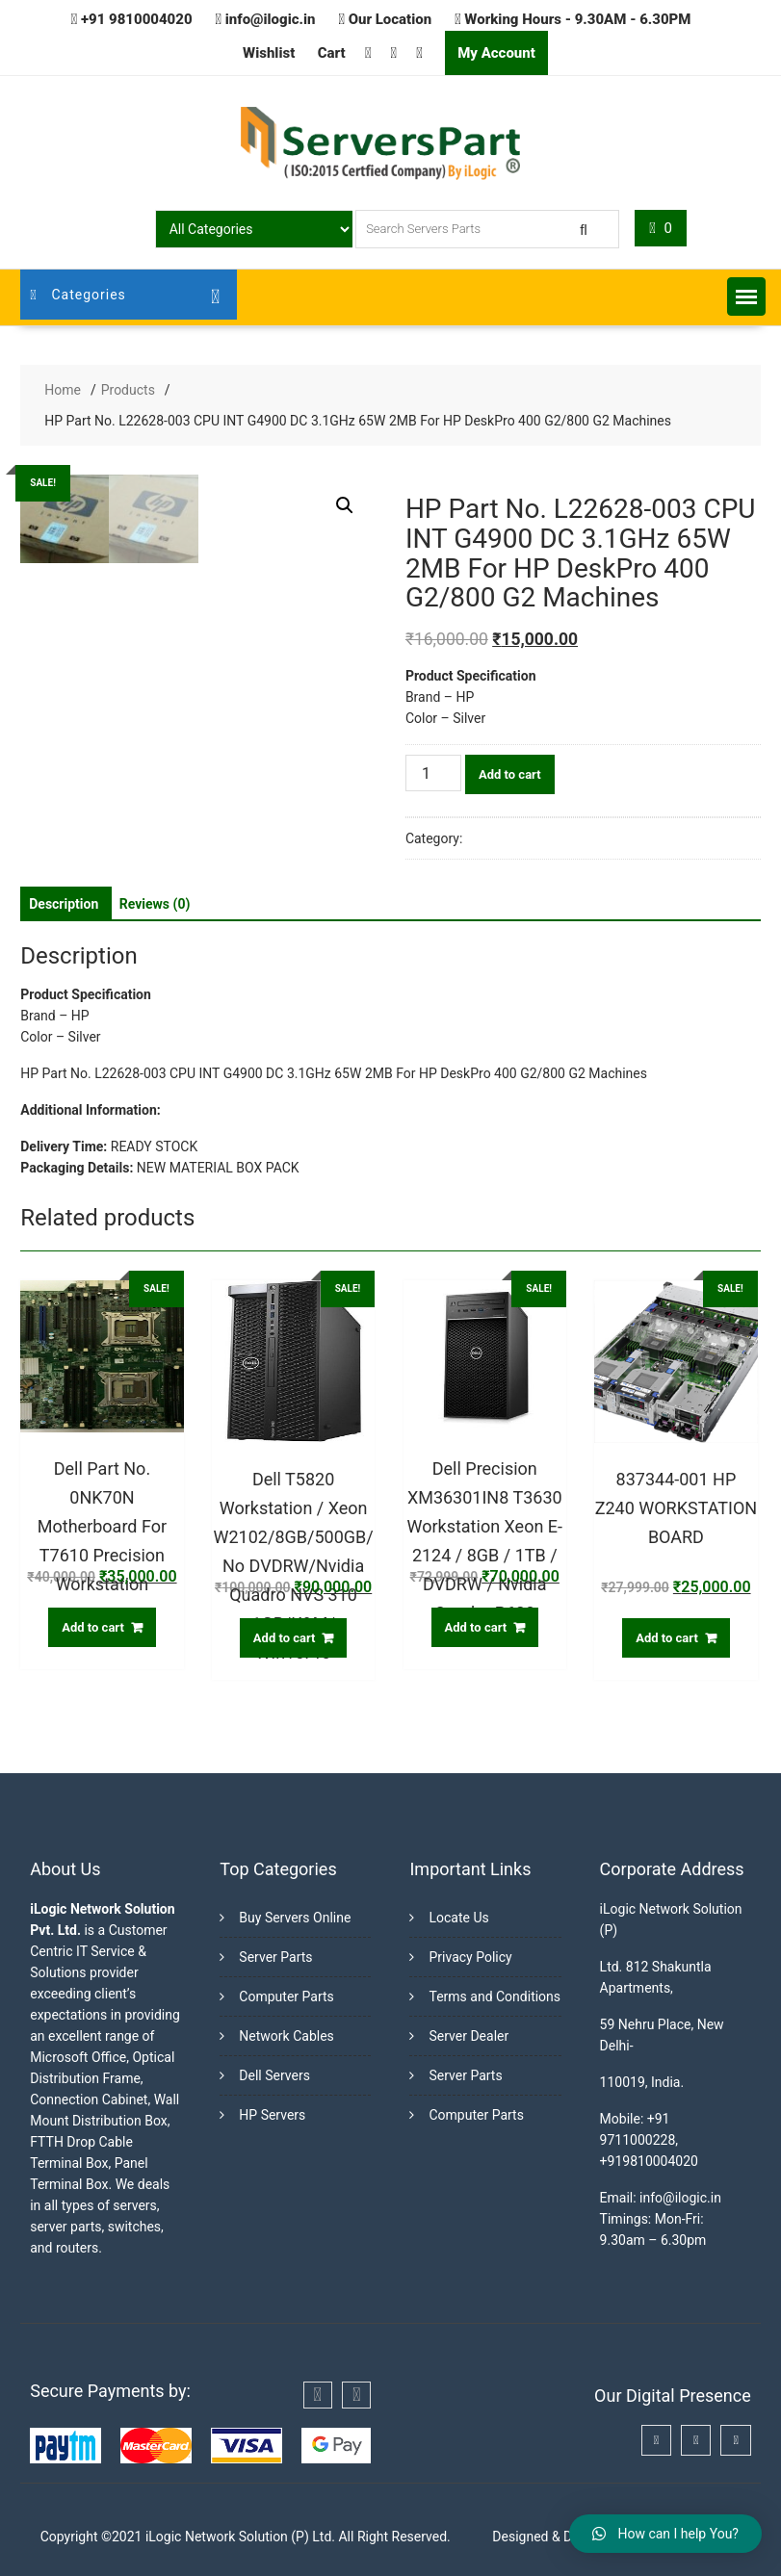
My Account (496, 53)
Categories (78, 294)
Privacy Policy (470, 1957)
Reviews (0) (155, 904)
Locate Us (458, 1917)
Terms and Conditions (494, 1996)
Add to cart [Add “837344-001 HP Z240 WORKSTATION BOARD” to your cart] (667, 1638)
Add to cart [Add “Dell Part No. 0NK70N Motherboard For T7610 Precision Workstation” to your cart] (93, 1627)
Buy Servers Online (295, 1917)
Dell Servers (274, 2075)
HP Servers (272, 2115)
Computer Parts (286, 1996)
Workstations (505, 838)
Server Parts (275, 1957)
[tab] (63, 904)
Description (63, 904)
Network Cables (286, 2036)
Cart (332, 53)
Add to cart (510, 774)
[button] (746, 296)
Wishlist (269, 53)
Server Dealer (468, 2036)
